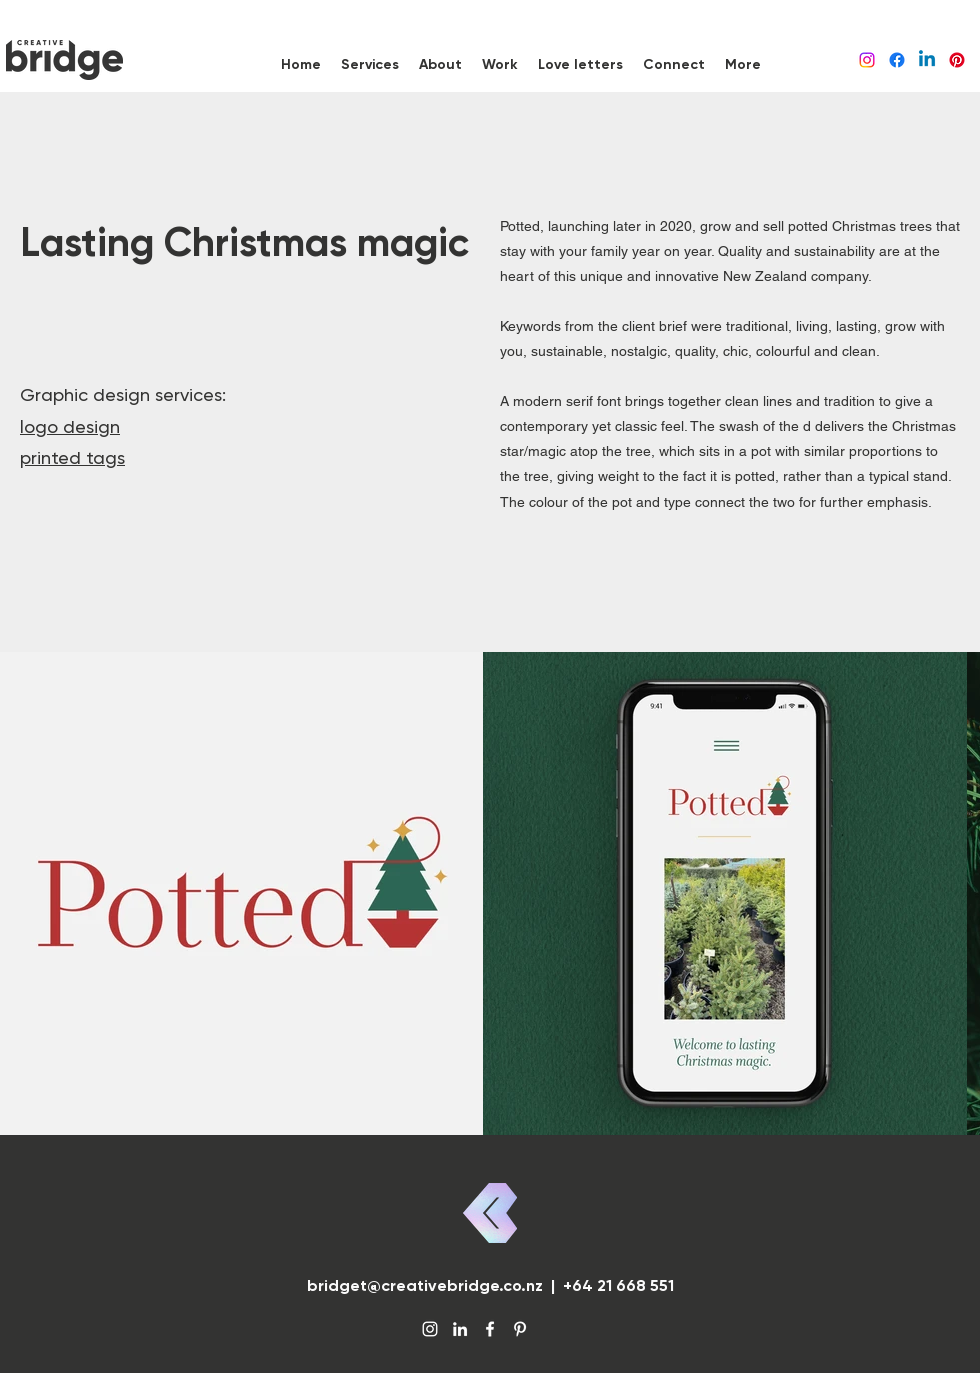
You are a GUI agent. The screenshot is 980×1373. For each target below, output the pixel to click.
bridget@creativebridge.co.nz (425, 1285)
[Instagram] (867, 60)
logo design (70, 426)
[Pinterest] (957, 60)
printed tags (72, 457)
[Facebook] (897, 60)
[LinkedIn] (927, 60)
